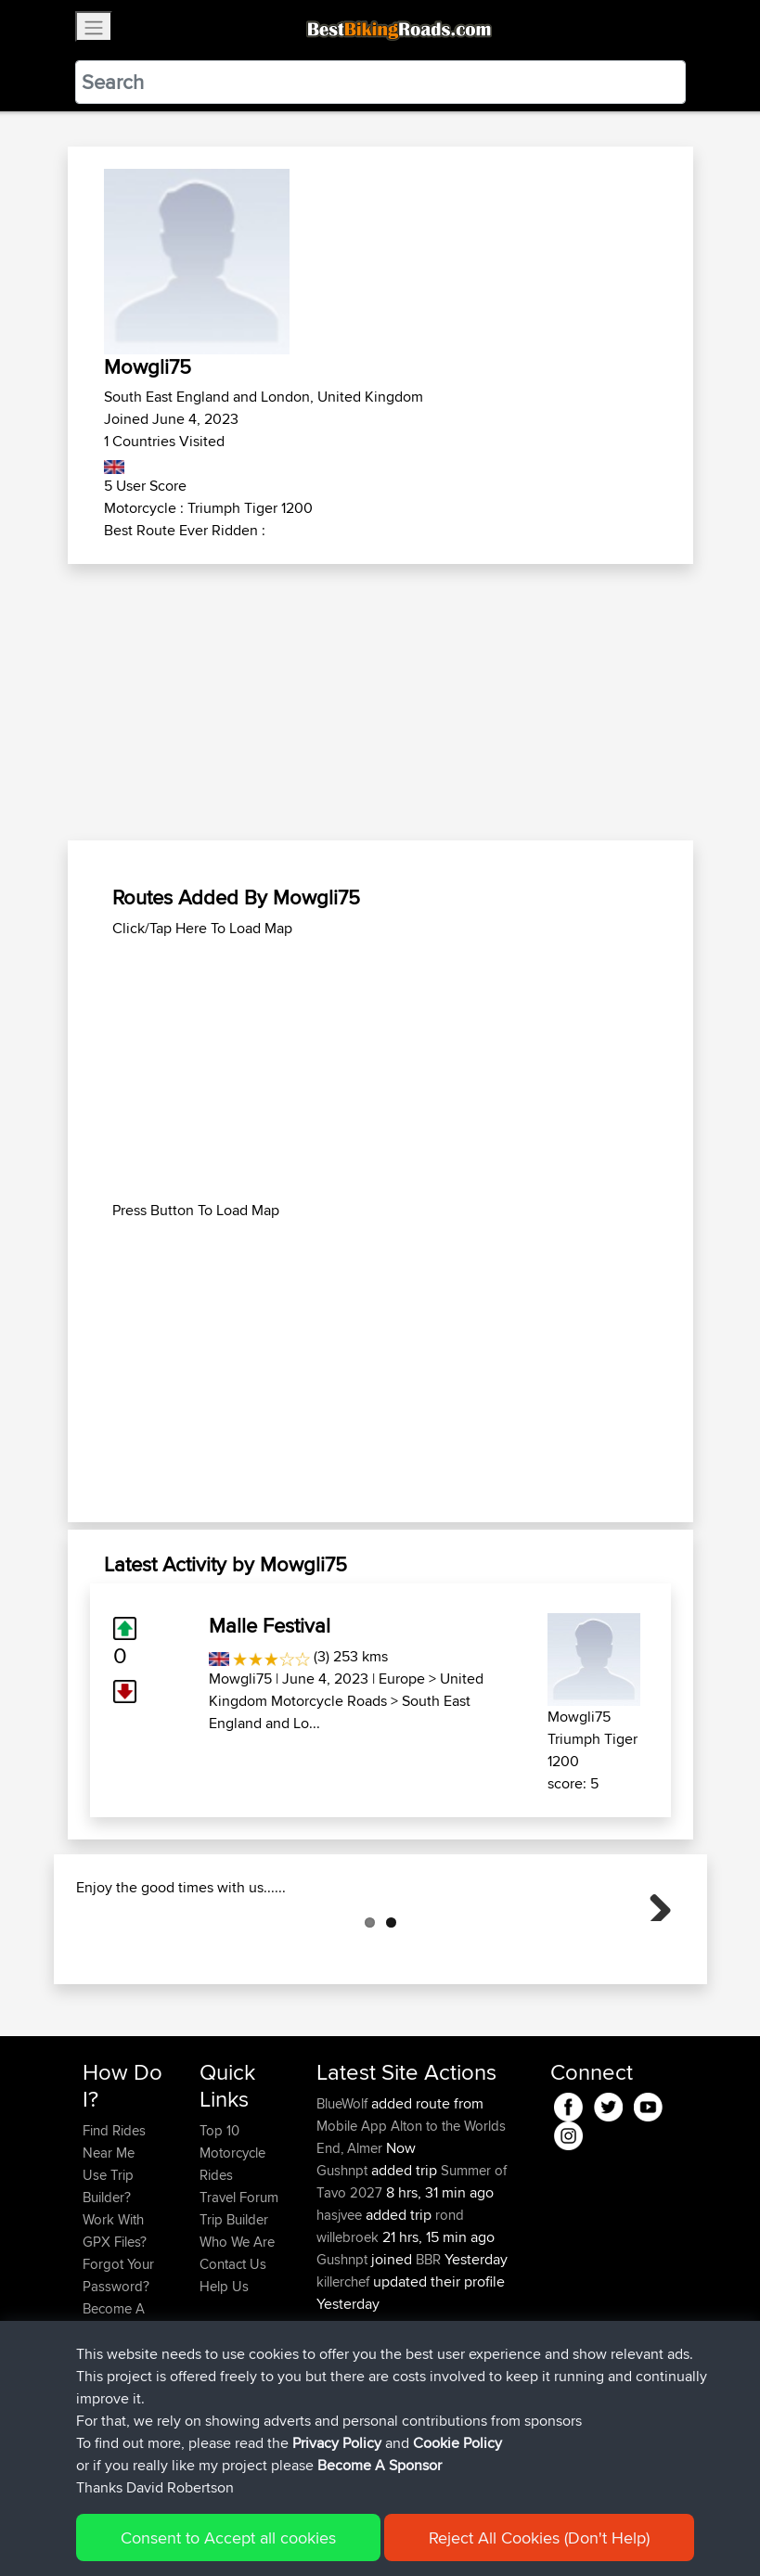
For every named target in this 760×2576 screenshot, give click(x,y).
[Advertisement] (380, 703)
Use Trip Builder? (108, 2279)
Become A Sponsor (379, 2465)
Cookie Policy (457, 2443)
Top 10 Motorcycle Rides (232, 2245)
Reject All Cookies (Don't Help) (539, 2537)
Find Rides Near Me (114, 2234)
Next (653, 1948)
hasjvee (341, 2307)
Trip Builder (234, 2312)
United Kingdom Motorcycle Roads (346, 1689)
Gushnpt (343, 2263)
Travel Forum (239, 2290)
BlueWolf (343, 2196)
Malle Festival (269, 1625)
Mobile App (351, 2218)
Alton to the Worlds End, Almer (411, 2229)
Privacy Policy (336, 2443)
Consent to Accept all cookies (228, 2537)
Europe (402, 1678)
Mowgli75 (240, 1678)
